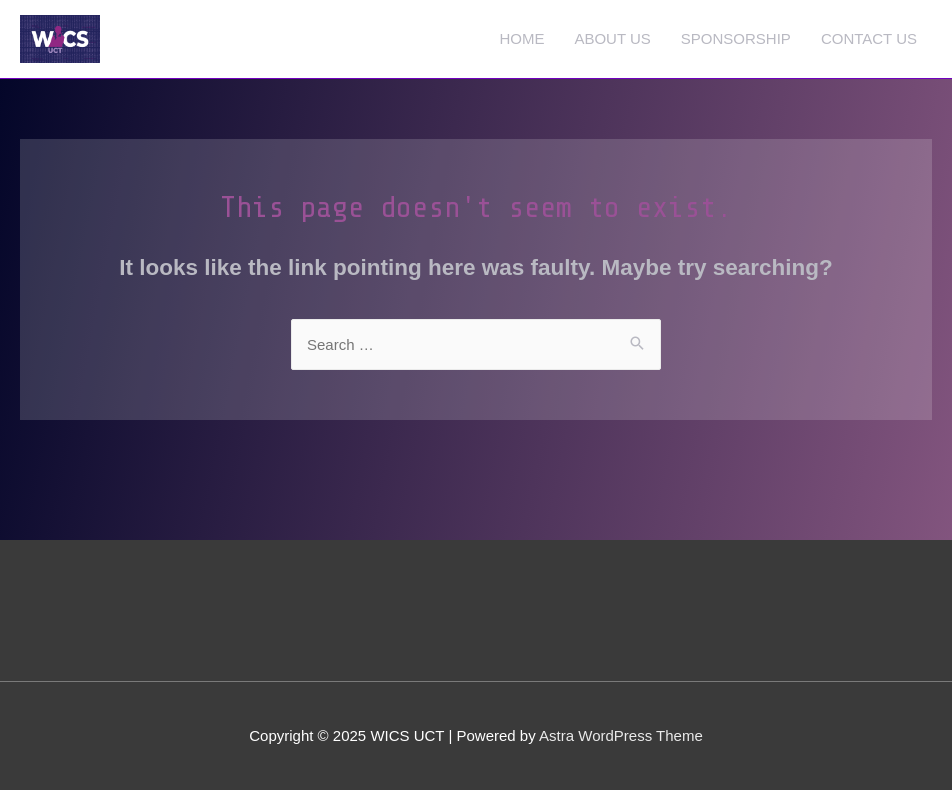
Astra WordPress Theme (621, 735)
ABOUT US (612, 38)
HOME (521, 38)
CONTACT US (869, 38)
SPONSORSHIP (736, 38)
